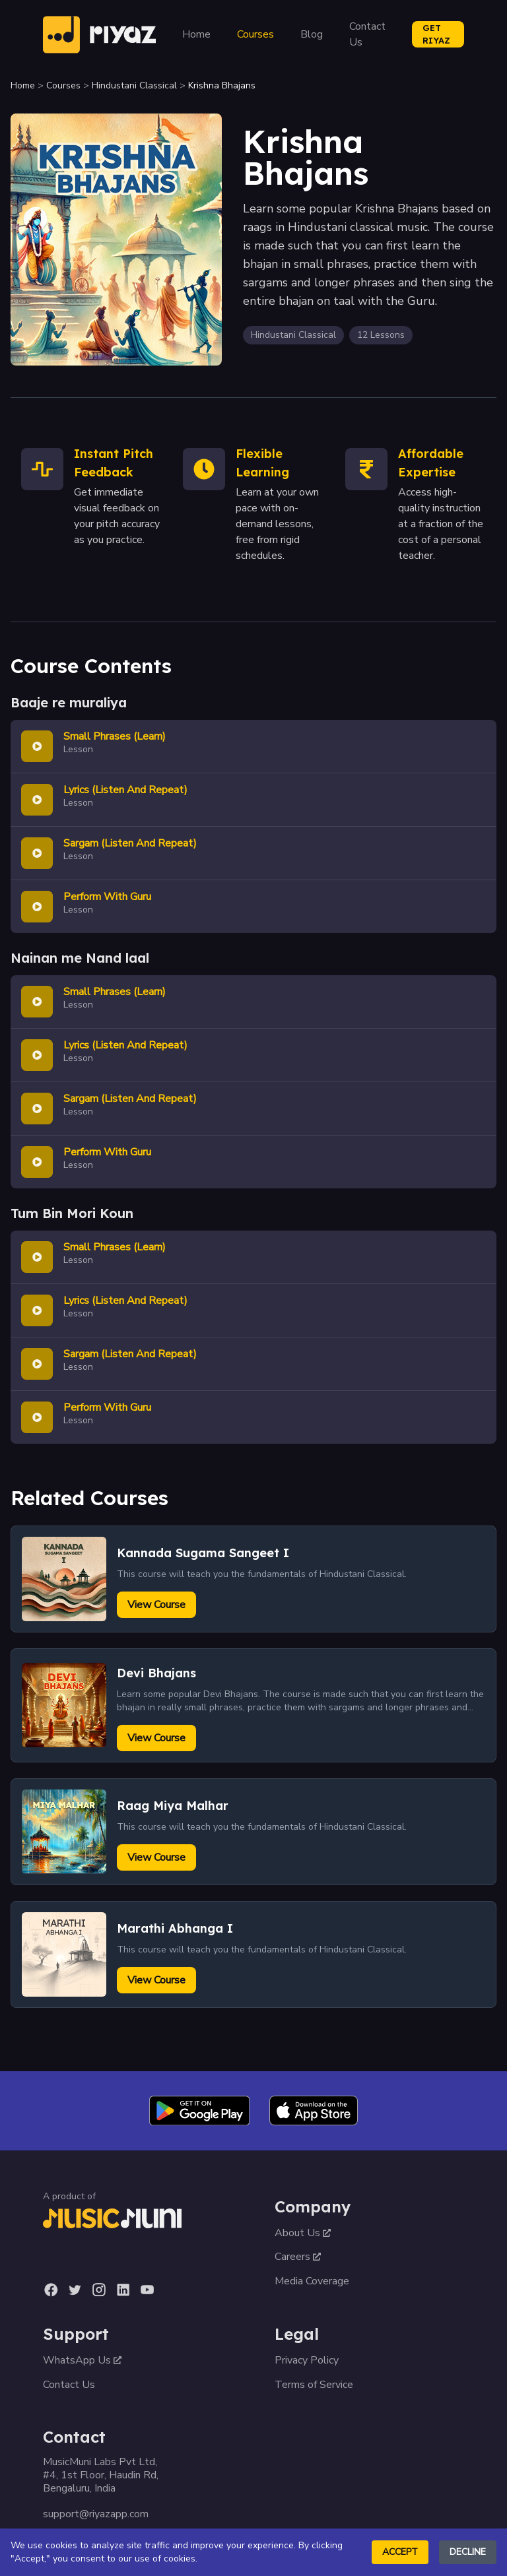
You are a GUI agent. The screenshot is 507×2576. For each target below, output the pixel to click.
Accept (400, 2552)
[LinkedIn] (123, 2290)
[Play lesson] (37, 746)
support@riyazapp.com (96, 2514)
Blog (311, 34)
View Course (156, 1604)
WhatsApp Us (82, 2360)
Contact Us (367, 34)
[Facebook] (51, 2290)
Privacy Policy (307, 2360)
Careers (298, 2256)
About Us (303, 2233)
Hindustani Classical (134, 85)
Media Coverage (312, 2281)
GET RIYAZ (436, 34)
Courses (255, 34)
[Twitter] (75, 2290)
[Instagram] (98, 2290)
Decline (468, 2552)
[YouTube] (147, 2290)
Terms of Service (314, 2384)
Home (196, 34)
